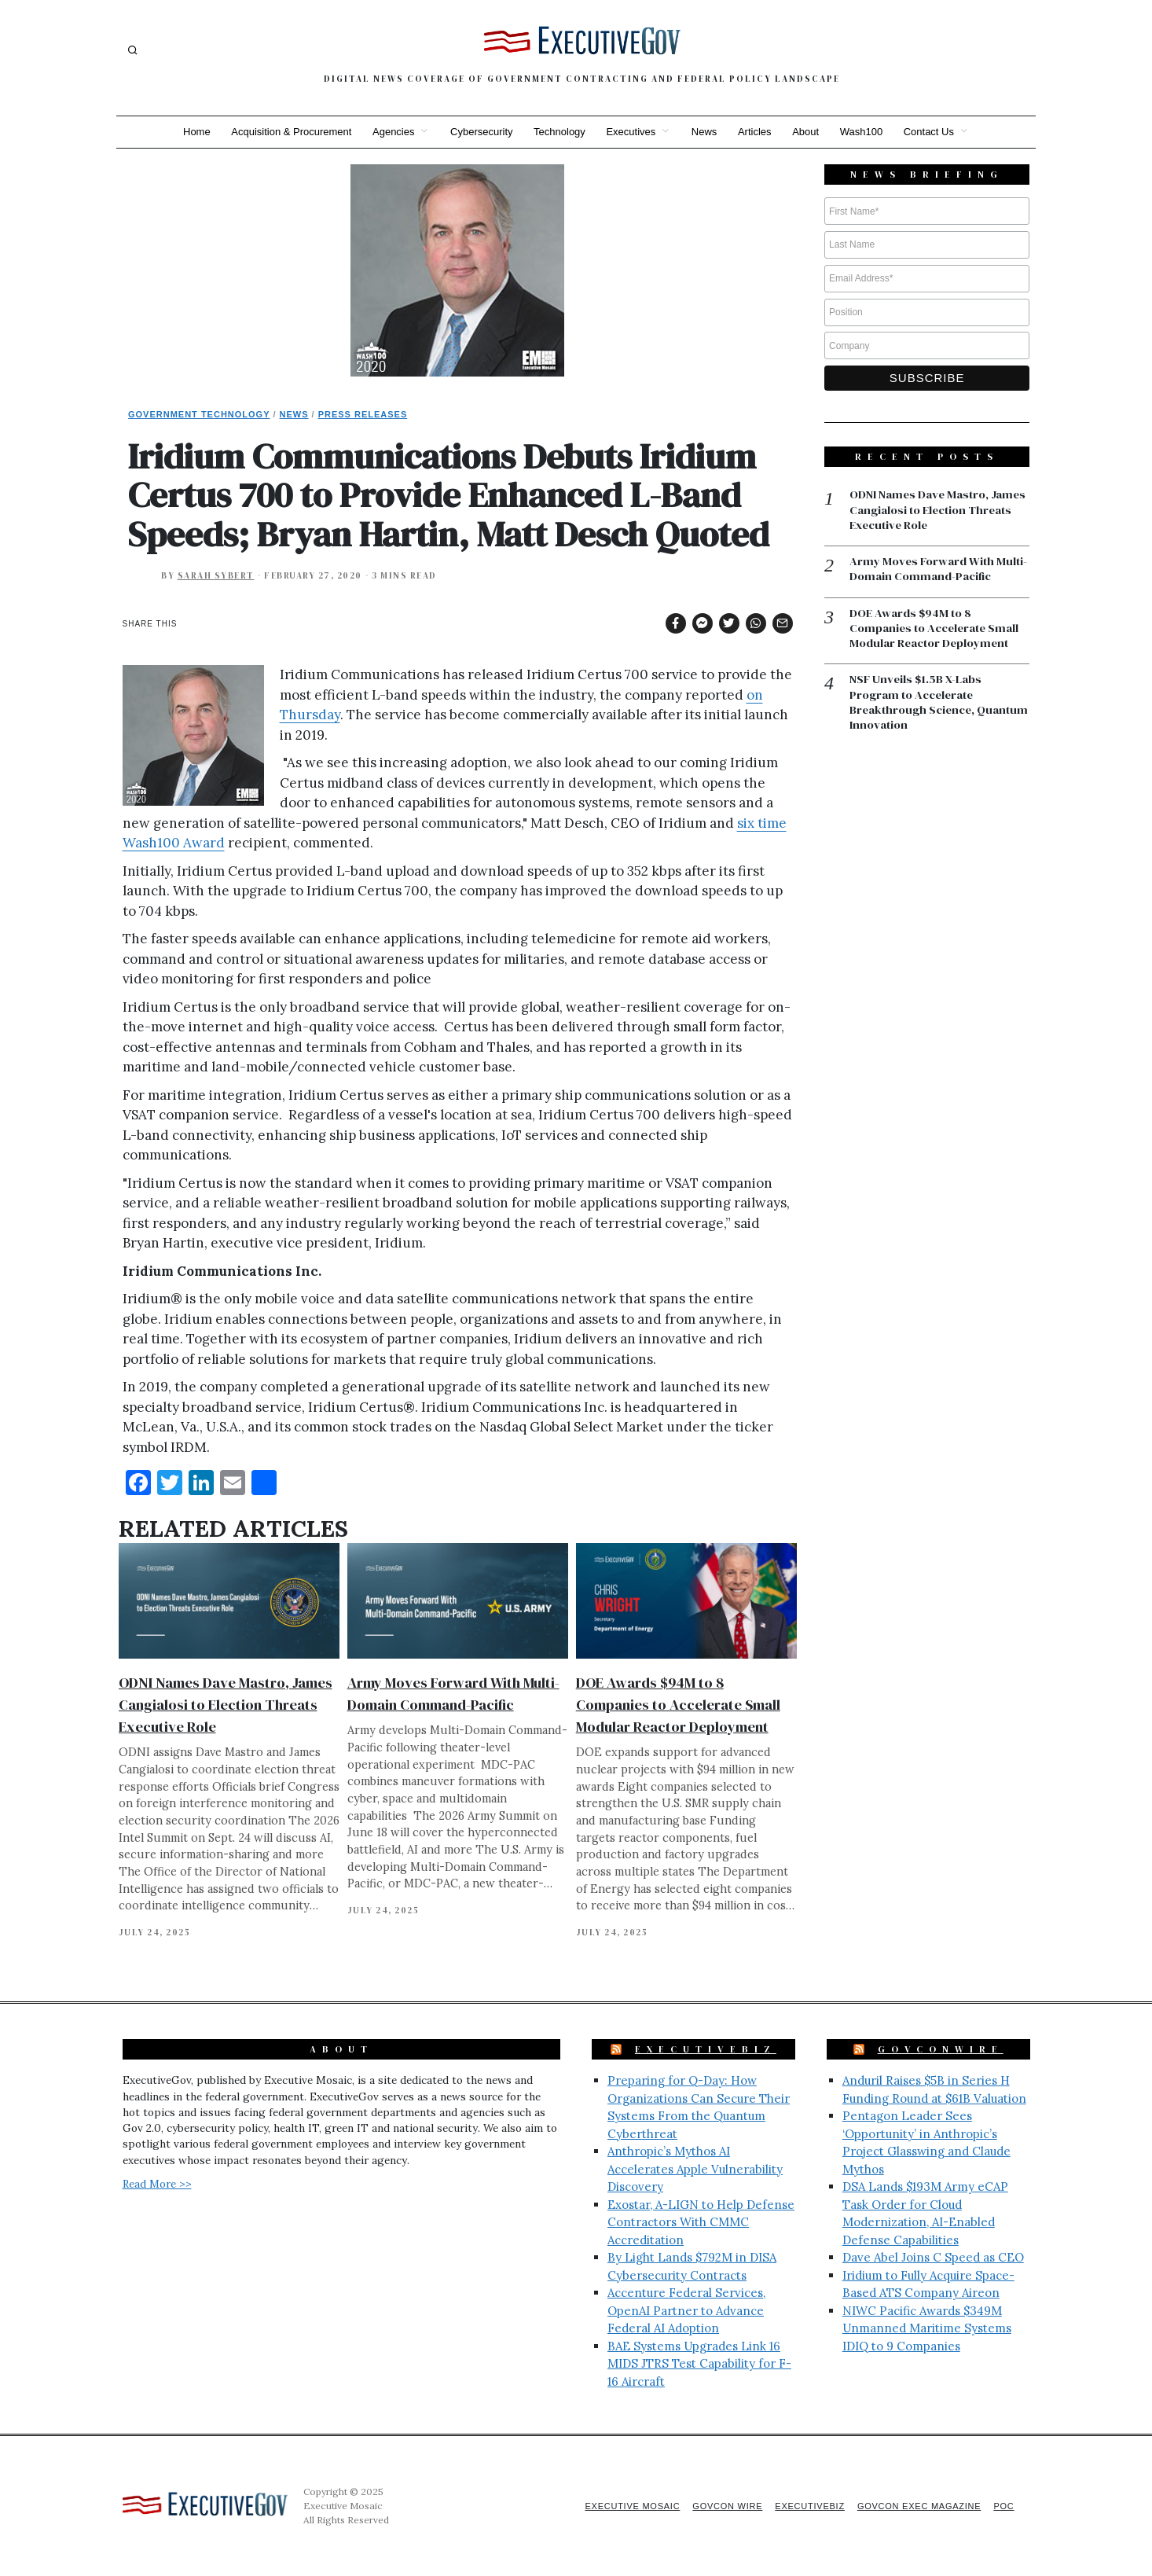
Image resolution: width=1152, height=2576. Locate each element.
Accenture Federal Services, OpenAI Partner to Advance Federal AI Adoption (686, 2310)
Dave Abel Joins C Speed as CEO (933, 2257)
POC (1003, 2506)
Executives (630, 132)
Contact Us (934, 132)
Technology (559, 132)
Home (191, 132)
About (808, 132)
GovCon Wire (720, 2506)
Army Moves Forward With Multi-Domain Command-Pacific (938, 570)
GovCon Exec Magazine (916, 2506)
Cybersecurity (479, 132)
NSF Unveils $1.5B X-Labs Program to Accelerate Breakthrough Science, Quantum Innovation (915, 704)
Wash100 (865, 132)
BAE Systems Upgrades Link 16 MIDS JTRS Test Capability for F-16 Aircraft (699, 2364)
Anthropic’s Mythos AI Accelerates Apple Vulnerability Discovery (695, 2169)
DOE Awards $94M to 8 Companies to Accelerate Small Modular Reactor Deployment (678, 1704)
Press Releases (363, 414)
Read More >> (157, 2184)
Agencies (390, 132)
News (705, 132)
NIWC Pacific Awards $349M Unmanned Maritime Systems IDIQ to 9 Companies (926, 2328)
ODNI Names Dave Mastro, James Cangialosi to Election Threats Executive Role (225, 1704)
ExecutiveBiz (705, 2049)
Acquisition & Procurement (287, 132)
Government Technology (199, 414)
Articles (757, 132)
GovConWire (940, 2049)
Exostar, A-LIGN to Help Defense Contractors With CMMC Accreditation (700, 2222)
